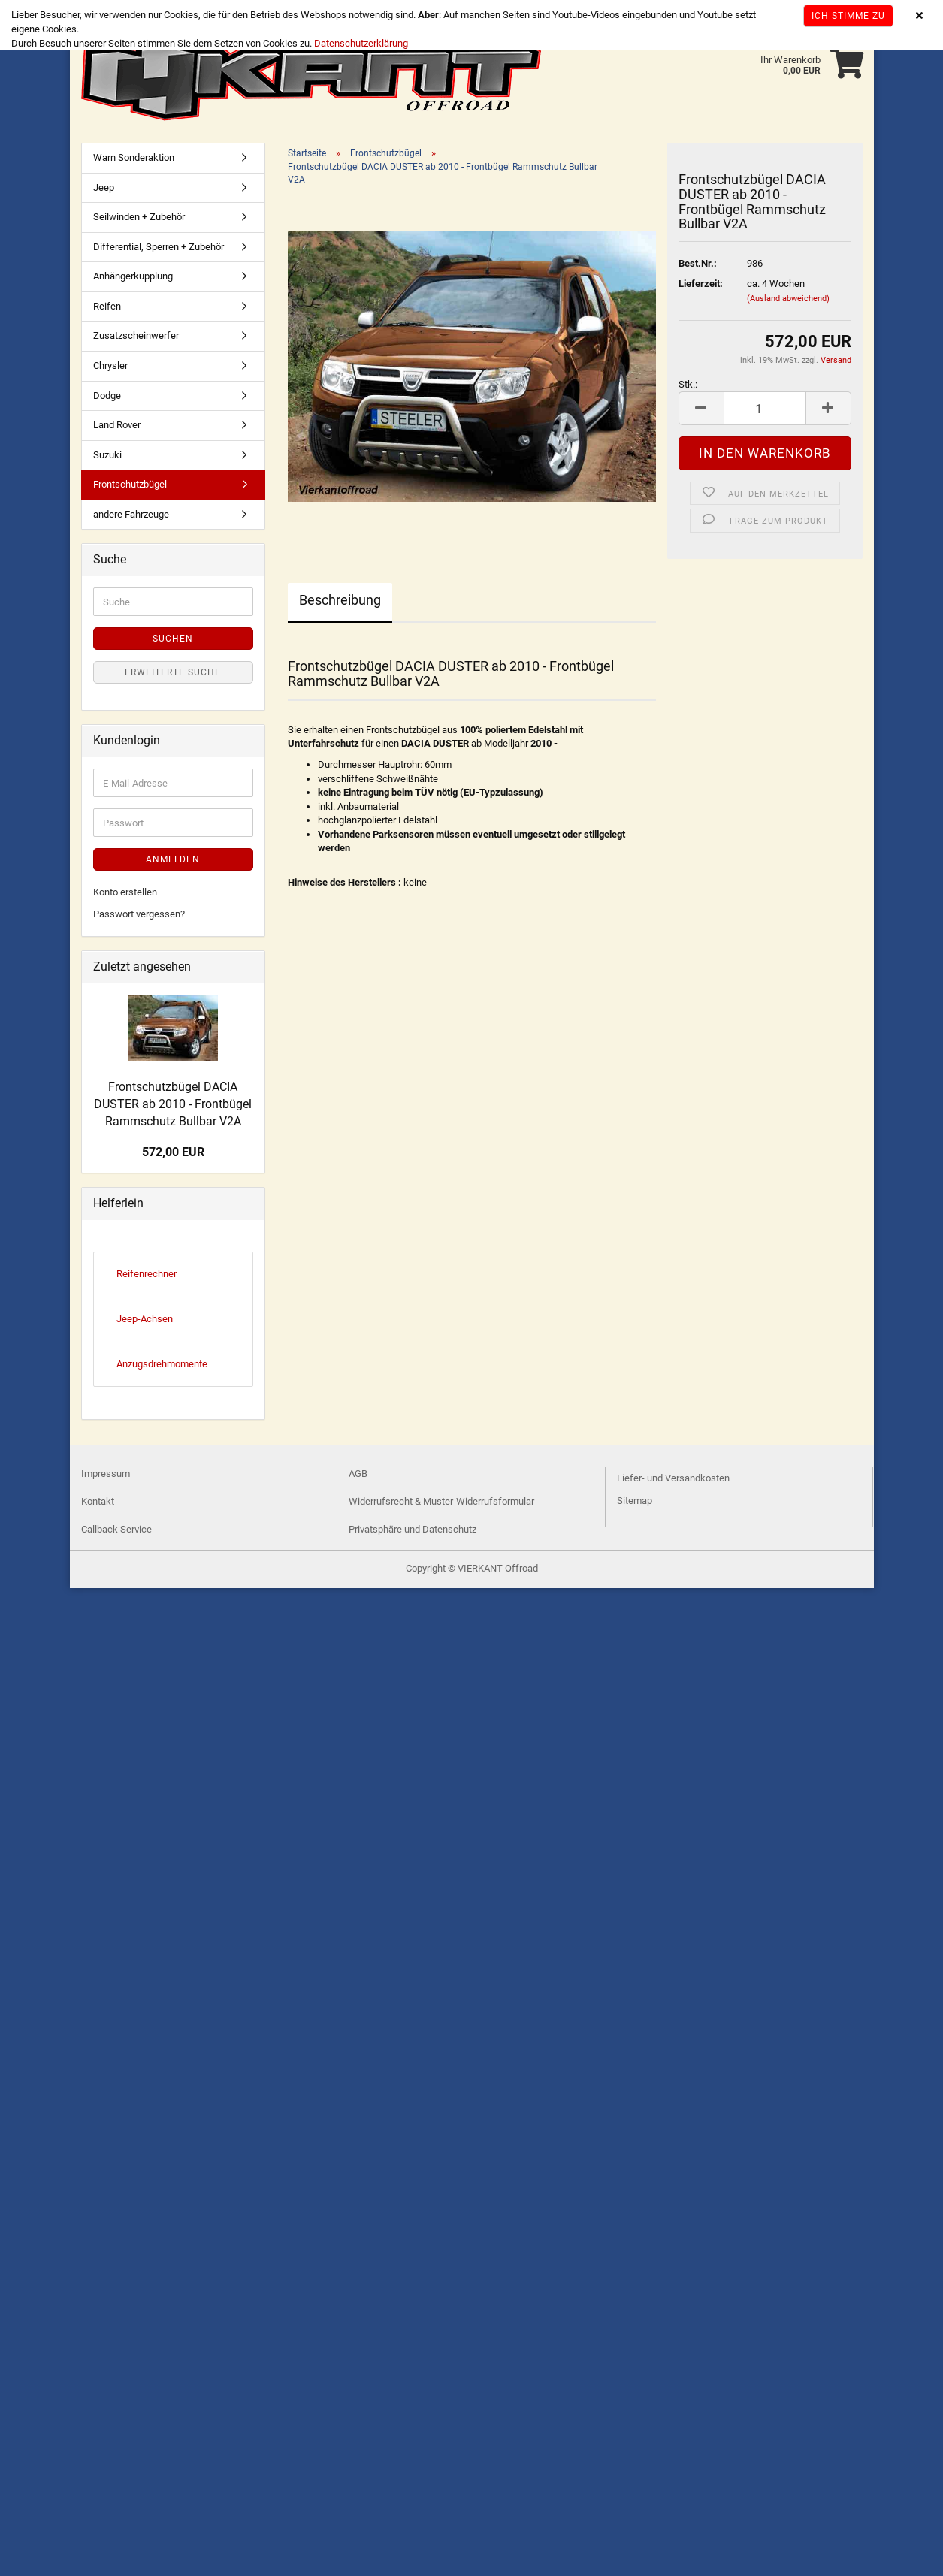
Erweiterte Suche (173, 672)
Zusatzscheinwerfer (136, 335)
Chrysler (110, 365)
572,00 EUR (173, 1152)
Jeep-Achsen (144, 1318)
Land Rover (117, 424)
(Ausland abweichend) (788, 299)
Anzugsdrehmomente (161, 1364)
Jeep (103, 187)
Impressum (105, 1473)
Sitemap (634, 1500)
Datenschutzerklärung (361, 43)
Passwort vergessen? (139, 914)
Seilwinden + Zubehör (139, 216)
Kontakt (97, 1501)
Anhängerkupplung (133, 276)
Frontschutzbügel (130, 484)
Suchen (173, 638)
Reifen (107, 306)
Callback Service (116, 1529)
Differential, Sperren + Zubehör (158, 246)
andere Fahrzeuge (131, 514)
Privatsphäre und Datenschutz (412, 1529)
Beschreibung (340, 600)
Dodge (107, 395)
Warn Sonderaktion (133, 157)
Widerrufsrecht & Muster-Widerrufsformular (441, 1501)
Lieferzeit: (701, 283)
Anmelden (173, 859)
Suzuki (107, 455)
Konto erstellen (125, 892)
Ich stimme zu (848, 16)
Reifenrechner (146, 1273)
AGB (358, 1473)
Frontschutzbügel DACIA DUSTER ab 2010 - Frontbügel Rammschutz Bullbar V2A (173, 1104)
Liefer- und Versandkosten (673, 1478)
